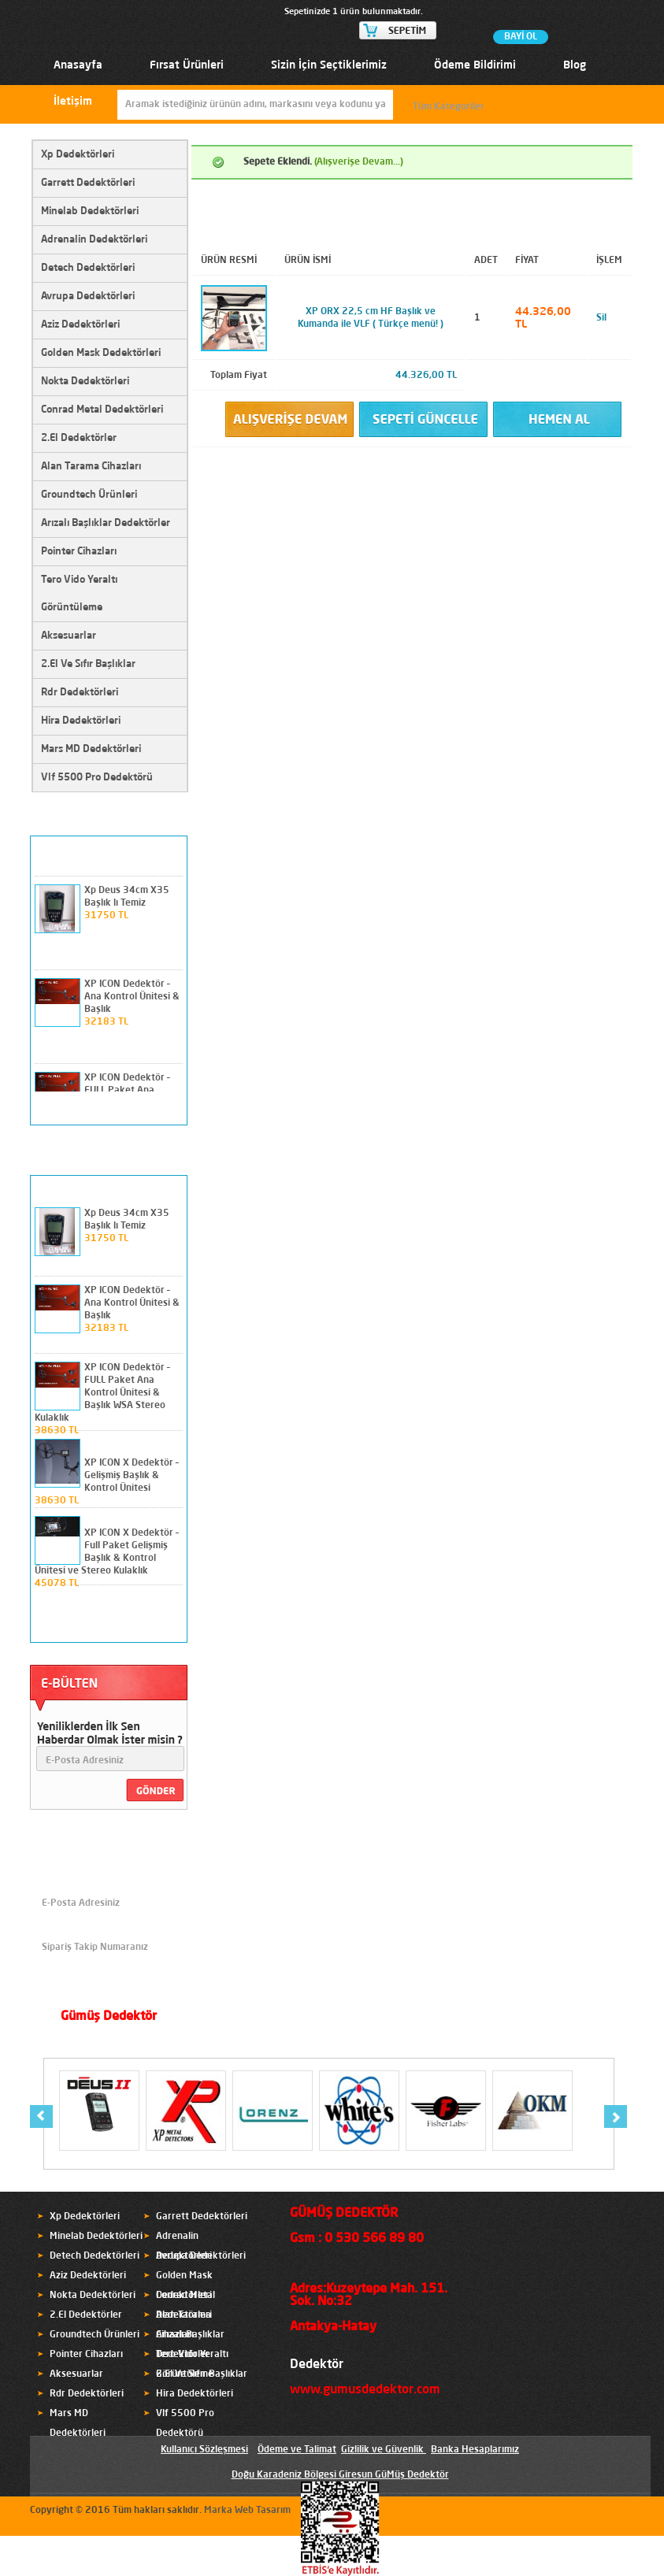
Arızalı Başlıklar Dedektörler (105, 523)
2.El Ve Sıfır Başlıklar (88, 664)
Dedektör (316, 2365)
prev (144, 1109)
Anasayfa (78, 65)
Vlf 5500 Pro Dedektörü (97, 778)
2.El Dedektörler (79, 438)
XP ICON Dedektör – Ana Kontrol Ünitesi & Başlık (132, 997)
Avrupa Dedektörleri (88, 296)
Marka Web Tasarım (247, 2510)
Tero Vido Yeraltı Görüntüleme (79, 594)
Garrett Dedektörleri (88, 183)
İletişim (73, 101)
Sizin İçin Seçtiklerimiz (329, 65)
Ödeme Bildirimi (475, 65)
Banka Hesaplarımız (475, 2450)
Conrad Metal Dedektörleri (102, 410)
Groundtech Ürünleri (89, 495)
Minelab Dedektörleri (90, 211)
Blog (574, 65)
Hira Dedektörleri (81, 721)
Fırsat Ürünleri (187, 65)
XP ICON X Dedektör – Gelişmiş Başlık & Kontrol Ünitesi (131, 1475)
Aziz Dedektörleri (80, 325)
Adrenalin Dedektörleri (94, 240)
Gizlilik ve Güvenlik (382, 2450)
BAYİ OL (520, 37)
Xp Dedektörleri (77, 155)
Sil (601, 318)
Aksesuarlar (68, 636)
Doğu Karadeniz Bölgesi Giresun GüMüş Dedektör (340, 2475)
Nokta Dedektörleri (85, 381)
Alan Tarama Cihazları (91, 466)
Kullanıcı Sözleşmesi (204, 2450)
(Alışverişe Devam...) (358, 162)
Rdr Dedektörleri (79, 693)
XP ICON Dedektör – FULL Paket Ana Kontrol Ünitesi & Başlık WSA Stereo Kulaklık (102, 1393)
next (168, 1109)
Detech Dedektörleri (88, 268)
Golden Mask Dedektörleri (101, 353)
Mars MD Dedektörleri (91, 749)
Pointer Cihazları (79, 552)
